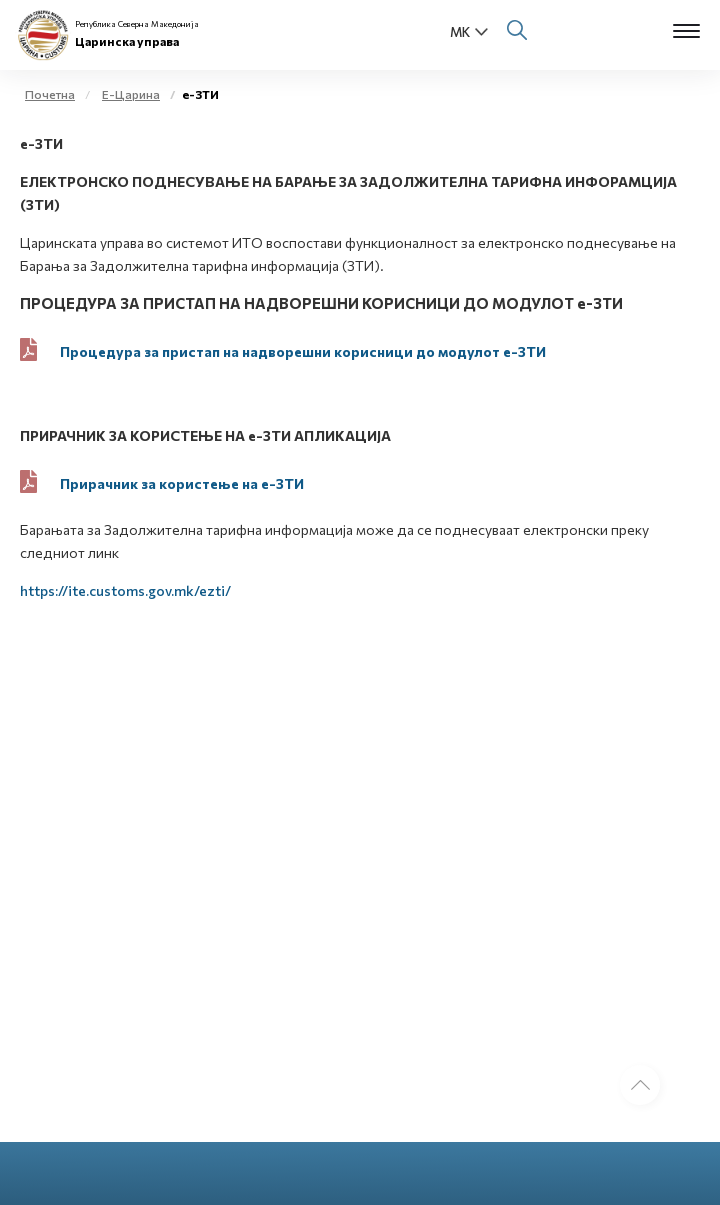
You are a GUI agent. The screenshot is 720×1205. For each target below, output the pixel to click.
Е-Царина (131, 94)
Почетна (50, 94)
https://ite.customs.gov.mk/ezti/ (125, 590)
